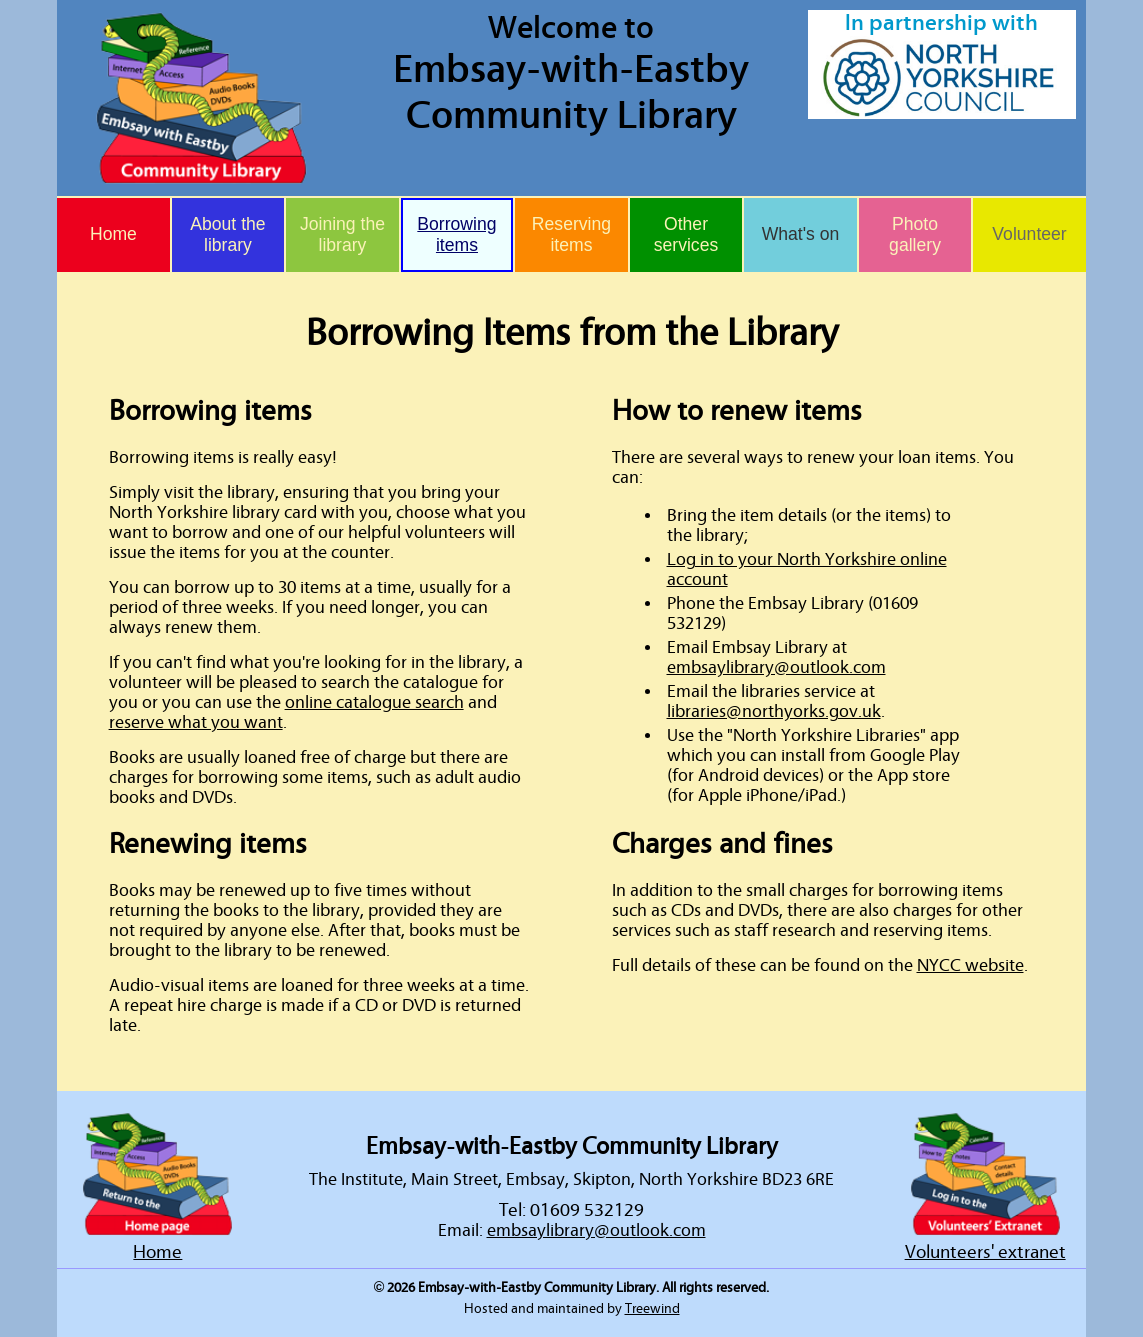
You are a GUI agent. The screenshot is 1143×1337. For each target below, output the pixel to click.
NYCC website (970, 966)
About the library (227, 234)
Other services (686, 234)
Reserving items (571, 234)
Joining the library (342, 234)
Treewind (652, 1309)
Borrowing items (456, 234)
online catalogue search (374, 703)
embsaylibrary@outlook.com (776, 668)
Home (113, 234)
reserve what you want (196, 723)
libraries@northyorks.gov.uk (774, 712)
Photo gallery (915, 234)
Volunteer (1029, 234)
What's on (801, 234)
